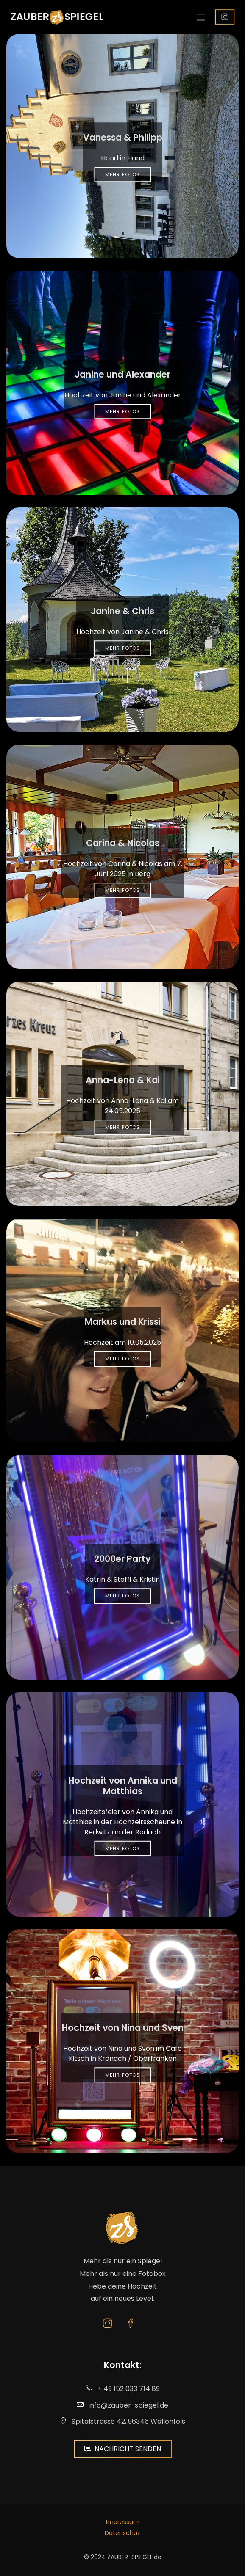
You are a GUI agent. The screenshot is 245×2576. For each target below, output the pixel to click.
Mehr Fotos (122, 174)
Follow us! (229, 17)
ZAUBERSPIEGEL (54, 17)
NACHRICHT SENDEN (122, 2449)
